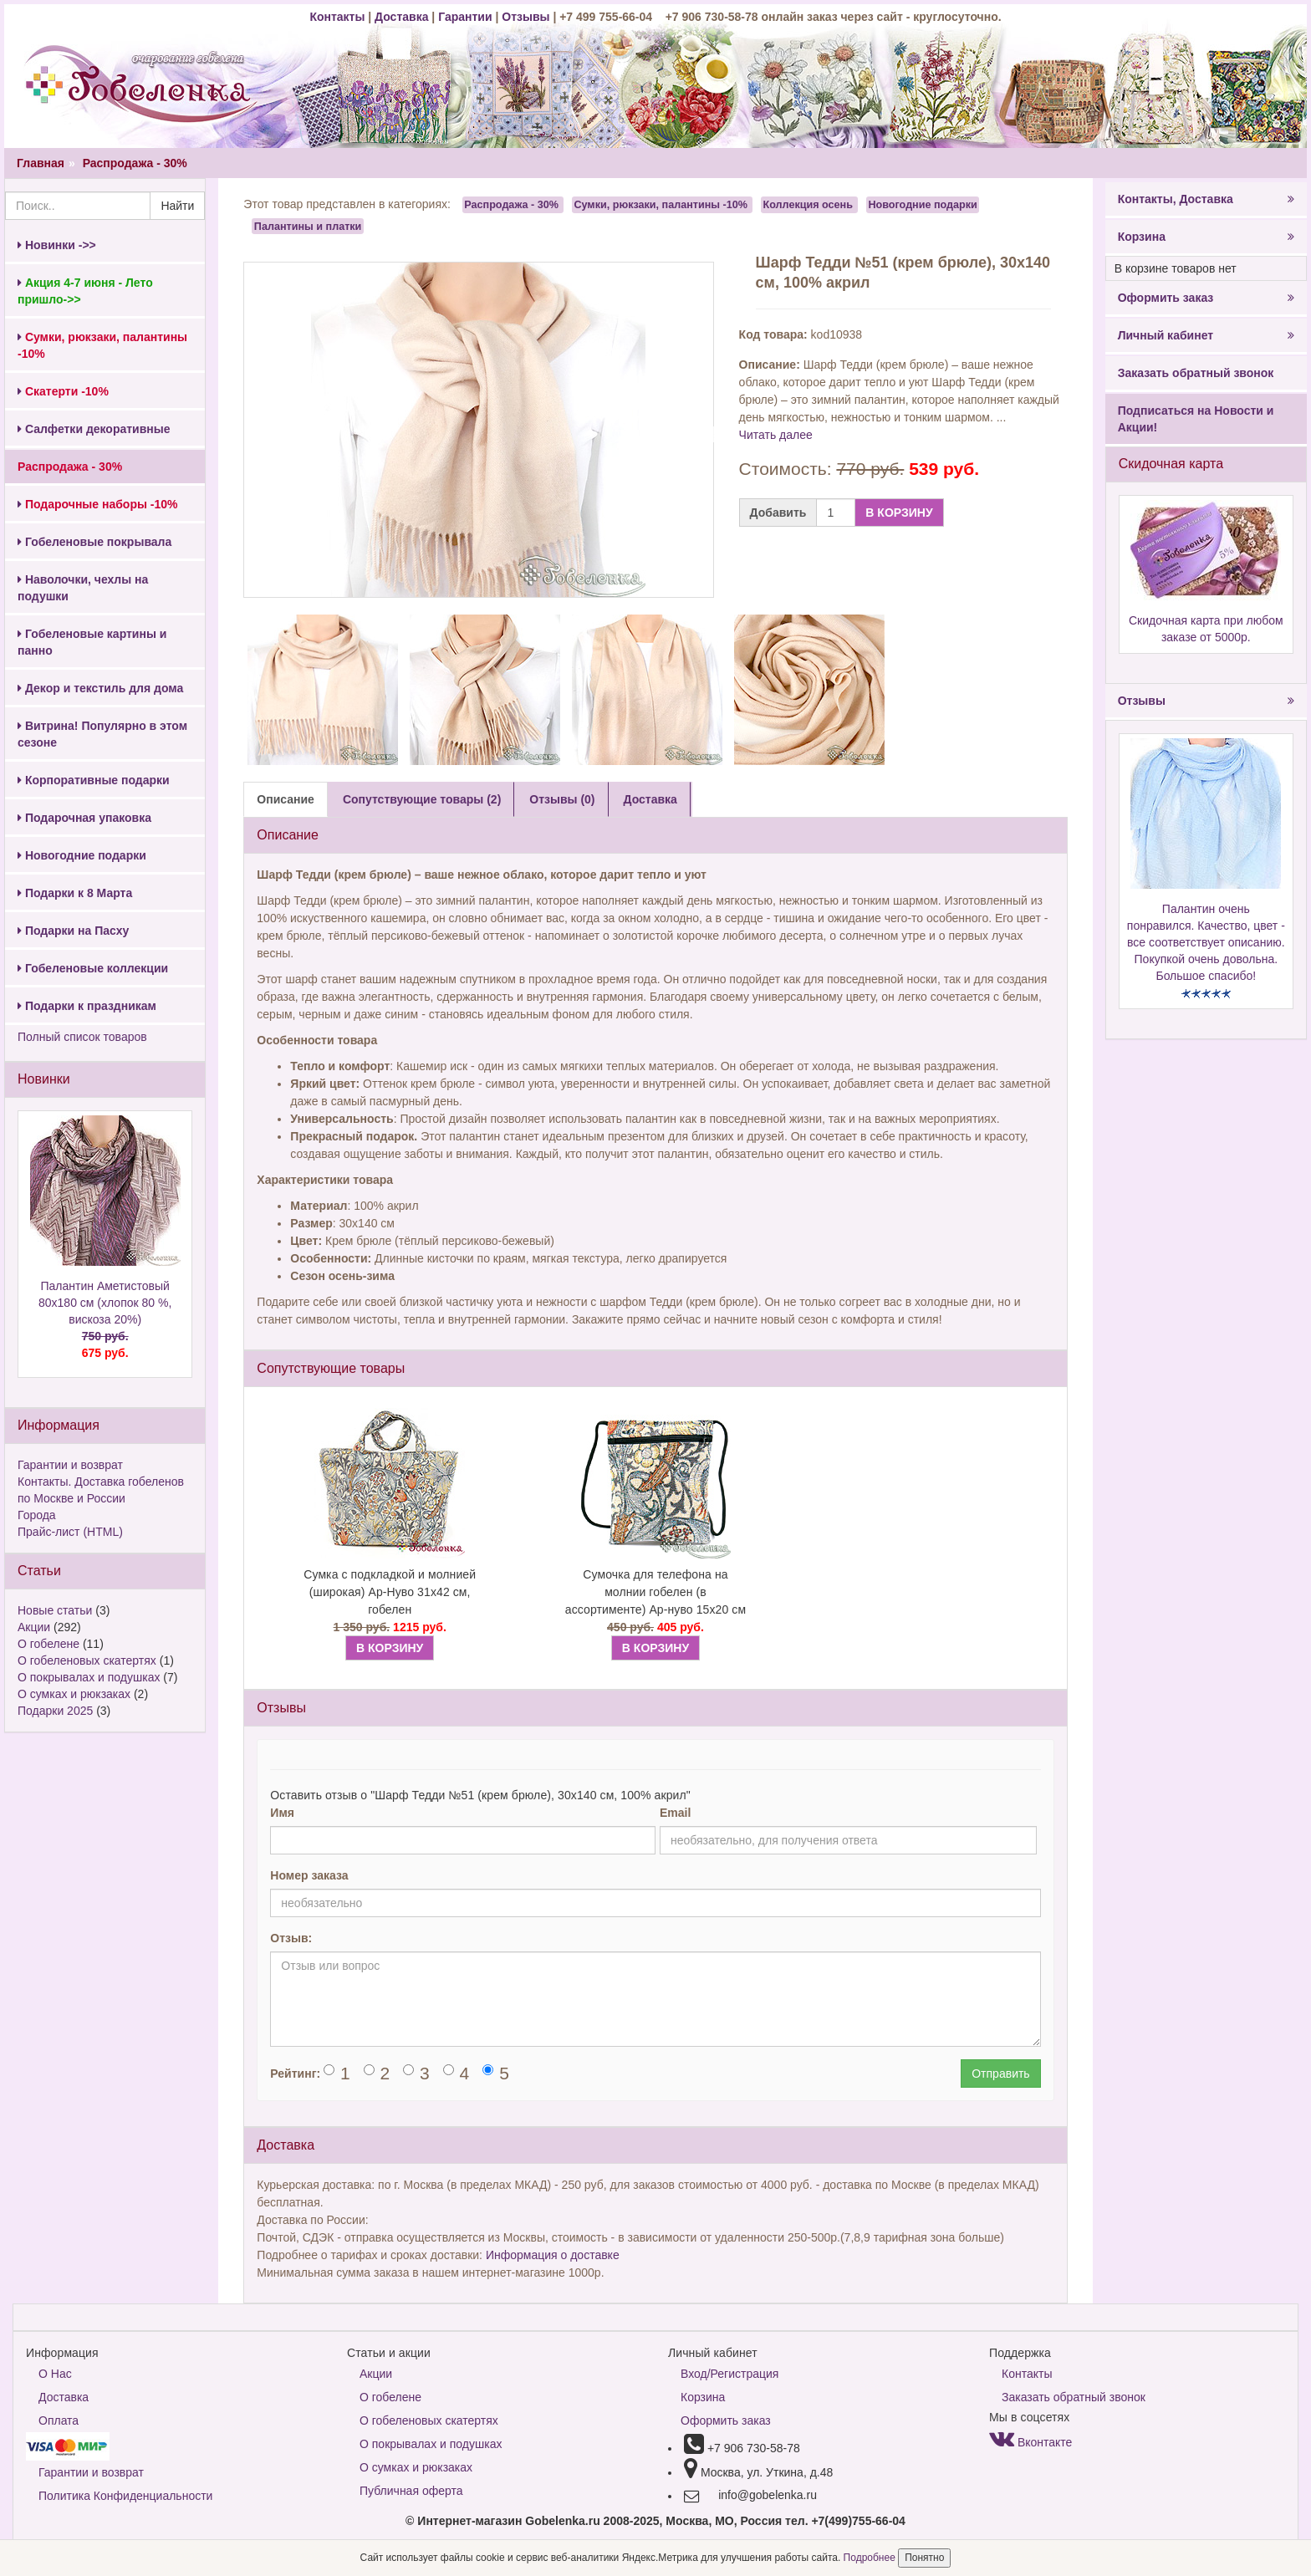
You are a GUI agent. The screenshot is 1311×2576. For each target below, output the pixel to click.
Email (675, 1812)
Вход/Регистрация (729, 2373)
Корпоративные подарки (94, 780)
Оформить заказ (1206, 297)
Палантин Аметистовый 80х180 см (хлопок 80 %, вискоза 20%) (105, 1320)
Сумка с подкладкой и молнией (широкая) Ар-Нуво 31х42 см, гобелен (390, 1592)
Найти (177, 205)
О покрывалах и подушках (89, 1677)
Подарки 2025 (55, 1710)
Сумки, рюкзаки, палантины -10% (660, 205)
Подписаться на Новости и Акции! (1196, 419)
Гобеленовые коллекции (93, 968)
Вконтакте (1030, 2442)
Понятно (924, 2557)
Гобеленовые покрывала (94, 541)
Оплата (58, 2420)
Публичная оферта (411, 2490)
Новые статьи (55, 1610)
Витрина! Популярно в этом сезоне (102, 734)
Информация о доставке (553, 2255)
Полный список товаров (82, 1036)
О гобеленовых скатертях (87, 1660)
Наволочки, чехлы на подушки (83, 588)
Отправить (1000, 2073)
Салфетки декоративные (94, 429)
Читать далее (776, 434)
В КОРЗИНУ (898, 512)
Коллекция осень (808, 205)
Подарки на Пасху (73, 930)
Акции (34, 1627)
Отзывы (527, 16)
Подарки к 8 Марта (75, 893)
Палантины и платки (308, 226)
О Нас (55, 2373)
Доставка (401, 16)
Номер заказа (309, 1875)
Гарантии (465, 16)
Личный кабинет (1206, 335)
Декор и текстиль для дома (100, 688)
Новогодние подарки (82, 855)
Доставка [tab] (650, 799)
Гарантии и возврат (70, 1465)
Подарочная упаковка (84, 817)
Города (37, 1515)
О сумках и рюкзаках (74, 1694)
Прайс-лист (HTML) (70, 1531)
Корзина (1206, 236)
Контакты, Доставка (1206, 199)
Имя (282, 1812)
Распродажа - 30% (135, 163)
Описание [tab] (285, 799)
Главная (40, 163)
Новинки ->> (57, 245)
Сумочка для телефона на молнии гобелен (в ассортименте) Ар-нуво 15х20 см (655, 1592)
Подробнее (871, 2557)
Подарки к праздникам (87, 1006)
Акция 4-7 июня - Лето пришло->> (85, 291)
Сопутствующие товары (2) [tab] (422, 799)
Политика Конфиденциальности (125, 2495)
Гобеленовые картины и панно (92, 642)
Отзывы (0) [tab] (561, 799)
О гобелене (48, 1643)
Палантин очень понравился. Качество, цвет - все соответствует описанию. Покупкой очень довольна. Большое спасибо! (1206, 942)
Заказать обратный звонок (1196, 373)
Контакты (338, 16)
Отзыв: (291, 1938)
